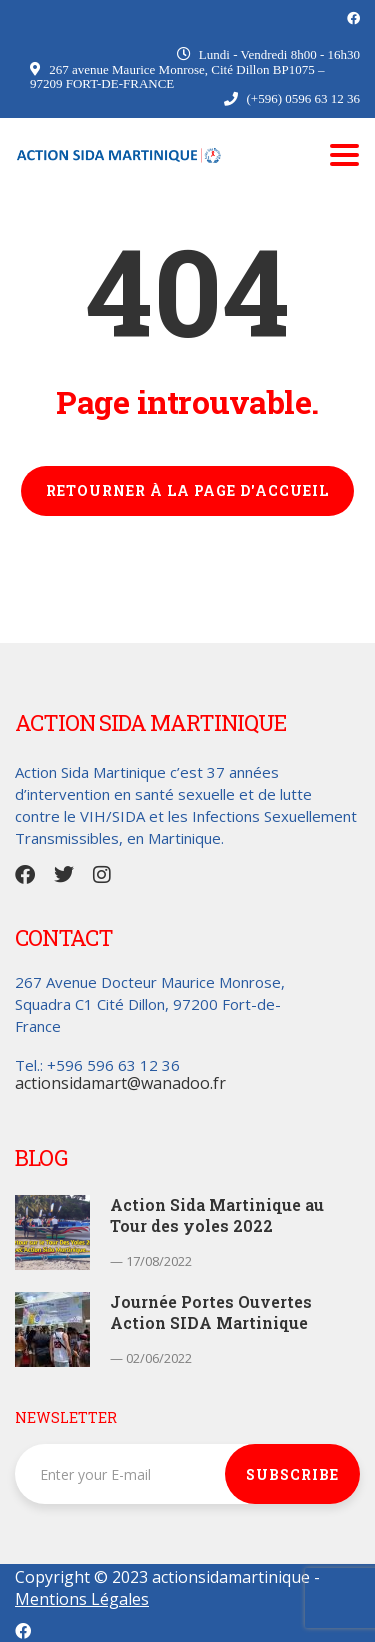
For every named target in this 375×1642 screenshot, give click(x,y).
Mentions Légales (82, 1599)
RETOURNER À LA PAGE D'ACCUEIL (187, 490)
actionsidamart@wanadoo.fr (120, 1083)
